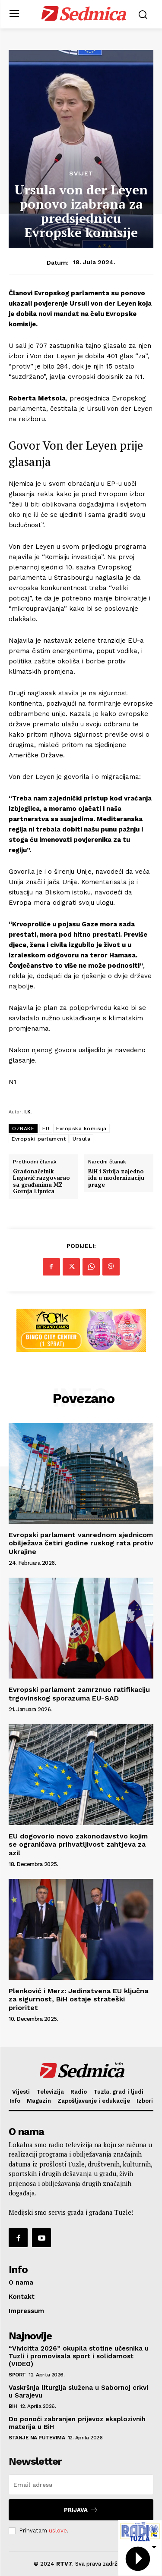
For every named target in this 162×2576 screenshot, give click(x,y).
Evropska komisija (81, 1128)
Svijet (81, 173)
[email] (81, 2484)
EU (45, 1128)
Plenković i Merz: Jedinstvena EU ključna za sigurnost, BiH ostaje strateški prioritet (78, 1999)
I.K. (28, 1111)
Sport (17, 2375)
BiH (13, 2406)
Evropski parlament (39, 1139)
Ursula (81, 1139)
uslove (58, 2530)
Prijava (81, 2510)
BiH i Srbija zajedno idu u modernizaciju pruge (116, 1178)
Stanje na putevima (37, 2438)
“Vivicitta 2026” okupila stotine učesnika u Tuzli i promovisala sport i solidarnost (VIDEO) (79, 2356)
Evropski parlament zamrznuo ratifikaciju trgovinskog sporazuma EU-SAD (79, 1693)
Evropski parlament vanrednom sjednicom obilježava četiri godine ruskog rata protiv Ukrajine (81, 1543)
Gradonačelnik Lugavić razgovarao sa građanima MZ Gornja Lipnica (41, 1181)
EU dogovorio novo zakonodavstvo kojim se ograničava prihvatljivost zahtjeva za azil (78, 1844)
